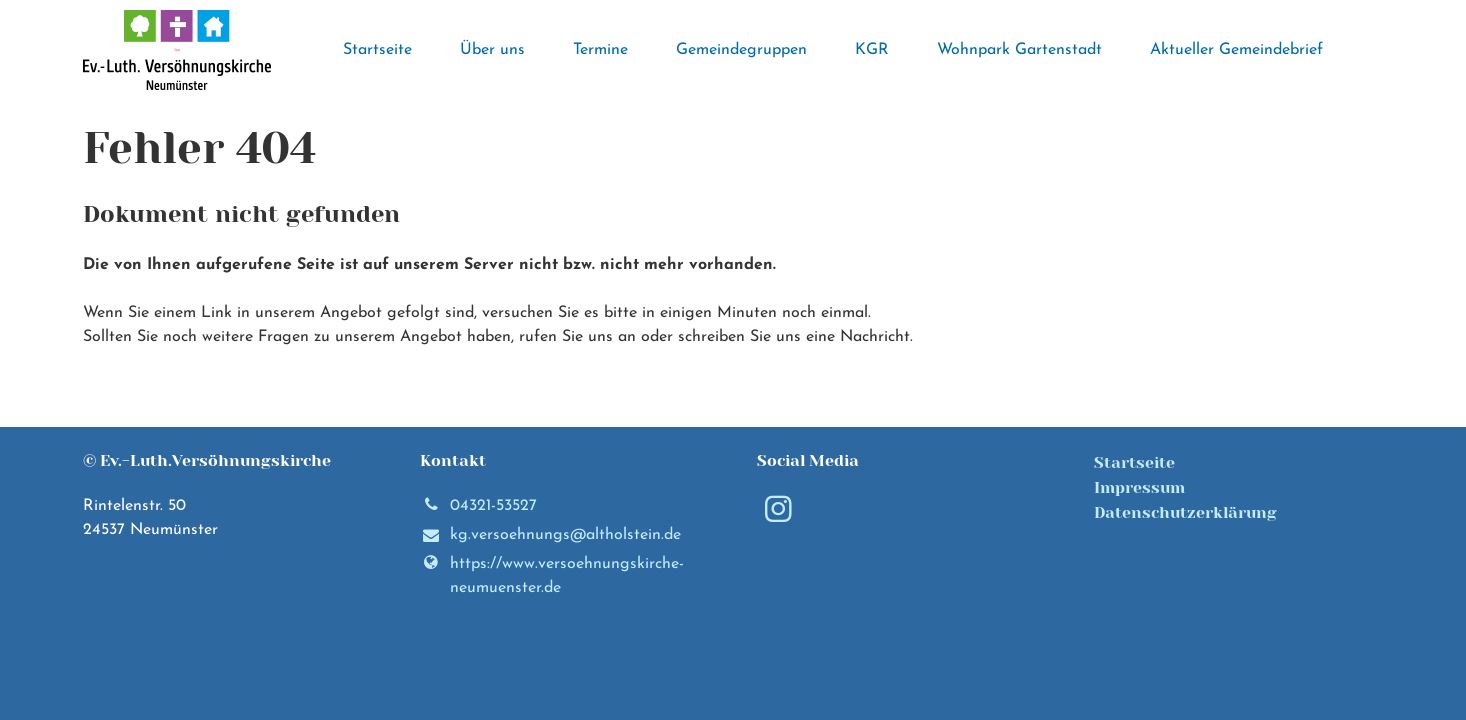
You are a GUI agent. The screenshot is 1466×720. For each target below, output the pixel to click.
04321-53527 (478, 506)
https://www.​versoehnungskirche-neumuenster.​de (552, 576)
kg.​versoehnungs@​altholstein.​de (550, 536)
